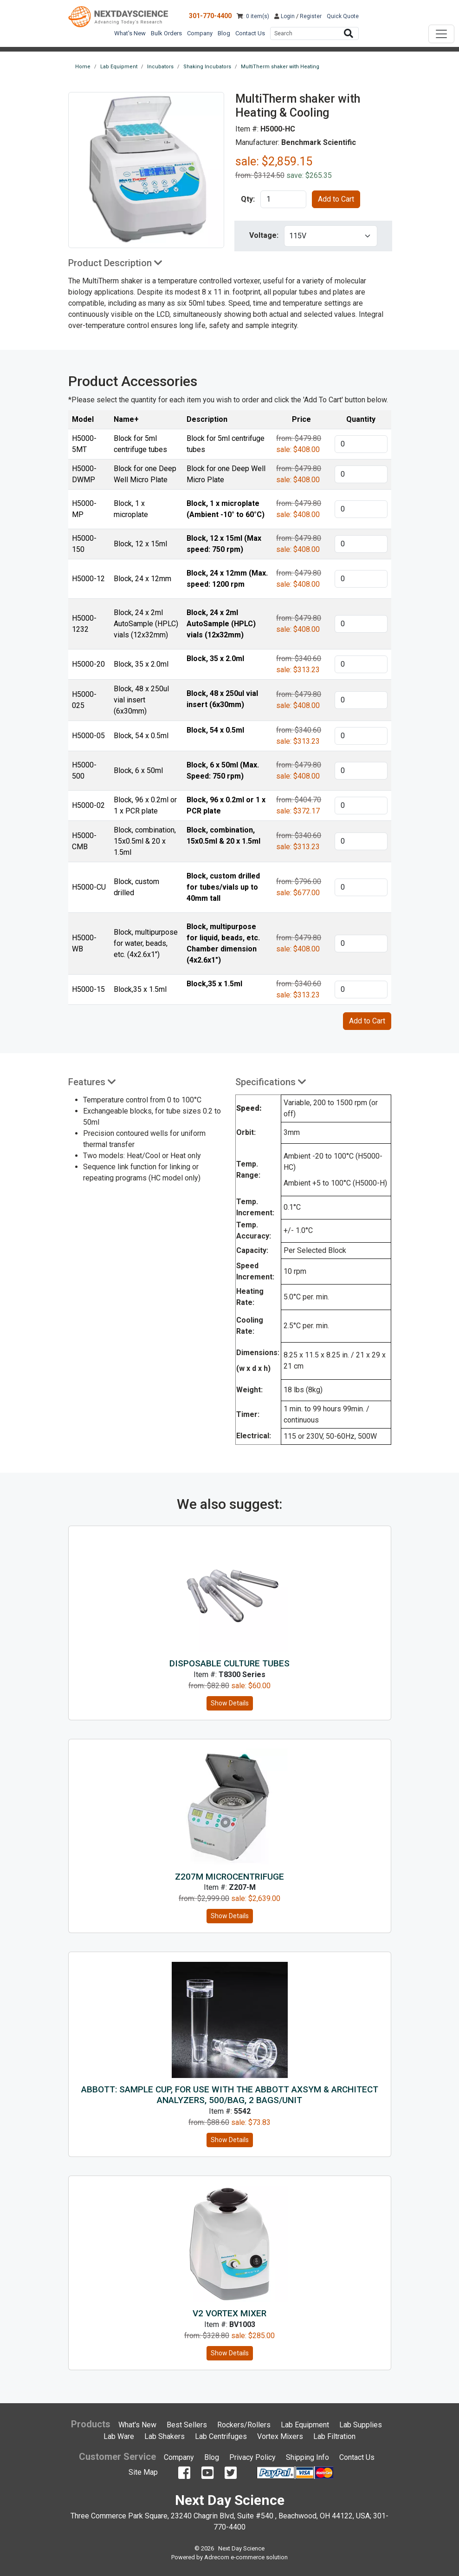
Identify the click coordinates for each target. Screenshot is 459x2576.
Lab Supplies (360, 2424)
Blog (224, 33)
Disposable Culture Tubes (229, 1663)
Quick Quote (343, 16)
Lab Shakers (164, 2436)
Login (284, 16)
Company (200, 33)
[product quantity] (283, 199)
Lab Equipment (305, 2424)
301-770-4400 (210, 16)
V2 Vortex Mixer (229, 2313)
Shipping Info (307, 2457)
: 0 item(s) (253, 16)
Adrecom (216, 2557)
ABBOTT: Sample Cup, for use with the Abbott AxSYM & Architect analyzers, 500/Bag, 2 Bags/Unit (229, 2094)
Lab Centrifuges (221, 2436)
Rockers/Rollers (244, 2424)
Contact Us (250, 33)
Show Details (230, 1703)
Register (311, 16)
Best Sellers (187, 2424)
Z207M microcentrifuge (229, 1876)
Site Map (143, 2472)
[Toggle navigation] (441, 34)
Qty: (248, 199)
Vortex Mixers (280, 2436)
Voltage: (263, 235)
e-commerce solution (259, 2557)
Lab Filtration (334, 2436)
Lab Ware (118, 2436)
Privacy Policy (252, 2457)
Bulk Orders (166, 33)
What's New (130, 33)
